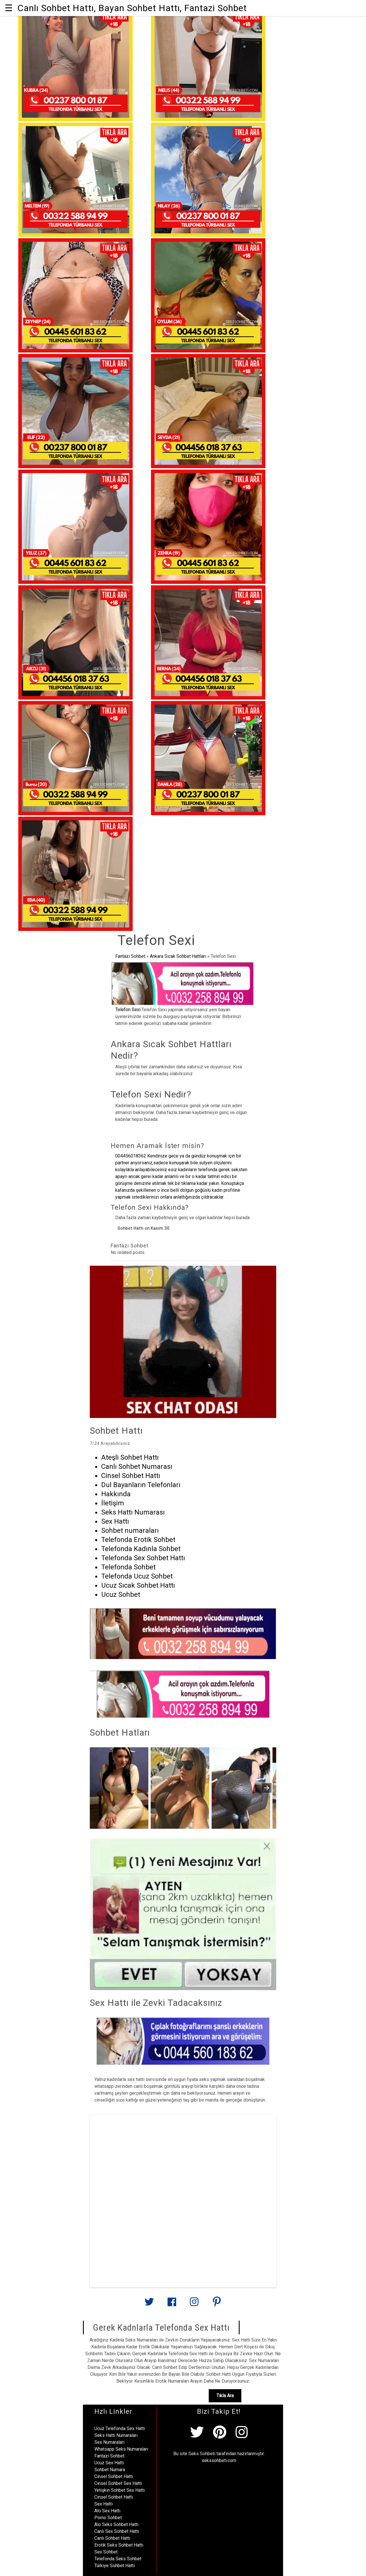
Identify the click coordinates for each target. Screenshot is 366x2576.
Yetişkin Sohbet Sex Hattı (119, 2490)
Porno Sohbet (108, 2517)
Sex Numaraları (109, 2442)
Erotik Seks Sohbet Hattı (118, 2545)
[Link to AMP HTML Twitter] (149, 2303)
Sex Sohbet (106, 2552)
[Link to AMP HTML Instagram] (194, 2304)
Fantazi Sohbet (130, 956)
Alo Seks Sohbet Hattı (116, 2524)
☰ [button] (9, 8)
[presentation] (267, 1788)
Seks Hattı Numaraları (116, 2435)
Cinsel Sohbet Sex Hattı (118, 2483)
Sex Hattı (103, 2504)
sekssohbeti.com (219, 2460)
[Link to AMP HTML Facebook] (172, 2304)
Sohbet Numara (109, 2469)
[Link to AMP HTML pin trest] (216, 2304)
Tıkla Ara (225, 2395)
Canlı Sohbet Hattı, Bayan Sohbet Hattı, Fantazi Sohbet (132, 8)
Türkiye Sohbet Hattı (114, 2565)
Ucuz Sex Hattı (109, 2462)
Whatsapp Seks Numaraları (121, 2449)
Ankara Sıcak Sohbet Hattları (178, 956)
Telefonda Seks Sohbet (117, 2558)
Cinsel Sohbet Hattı (113, 2476)
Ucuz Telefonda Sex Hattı (119, 2428)
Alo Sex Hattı (107, 2510)
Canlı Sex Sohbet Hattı (116, 2531)
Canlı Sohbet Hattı (112, 2538)
